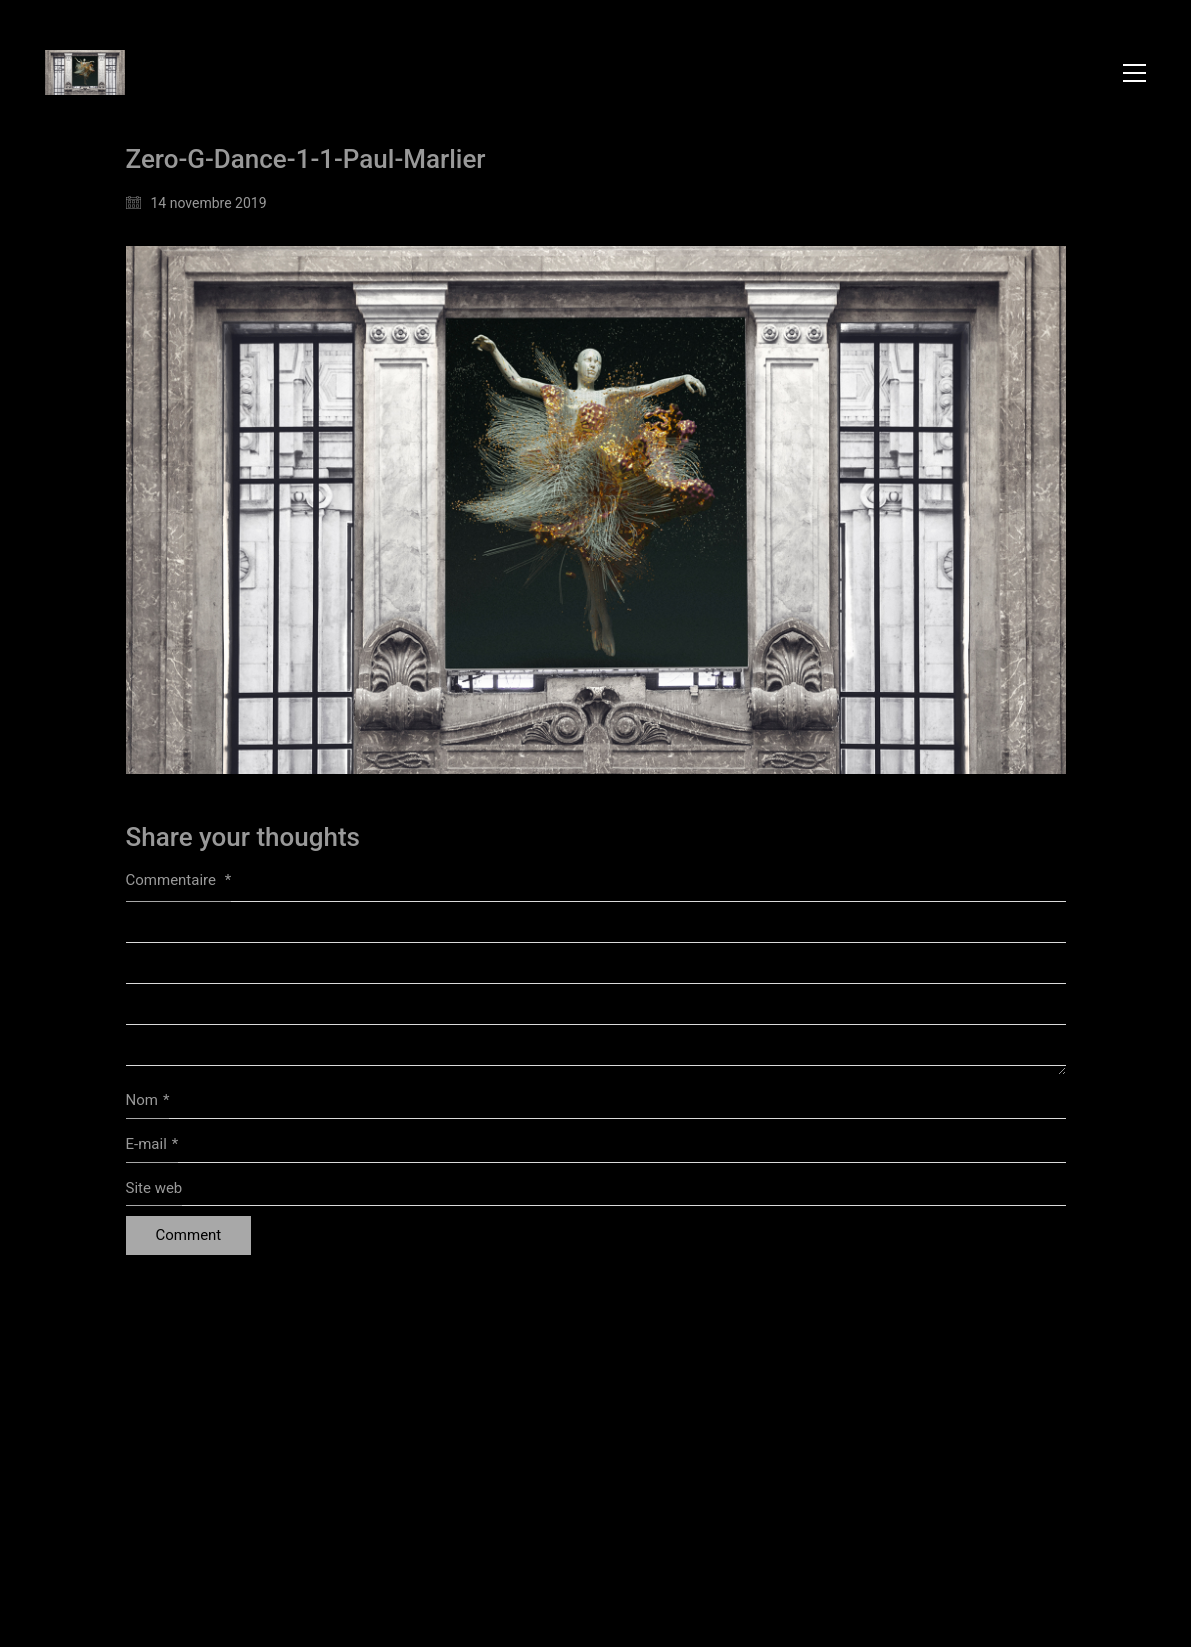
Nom (148, 1101)
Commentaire (179, 880)
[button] (1134, 73)
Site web (154, 1188)
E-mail (152, 1145)
